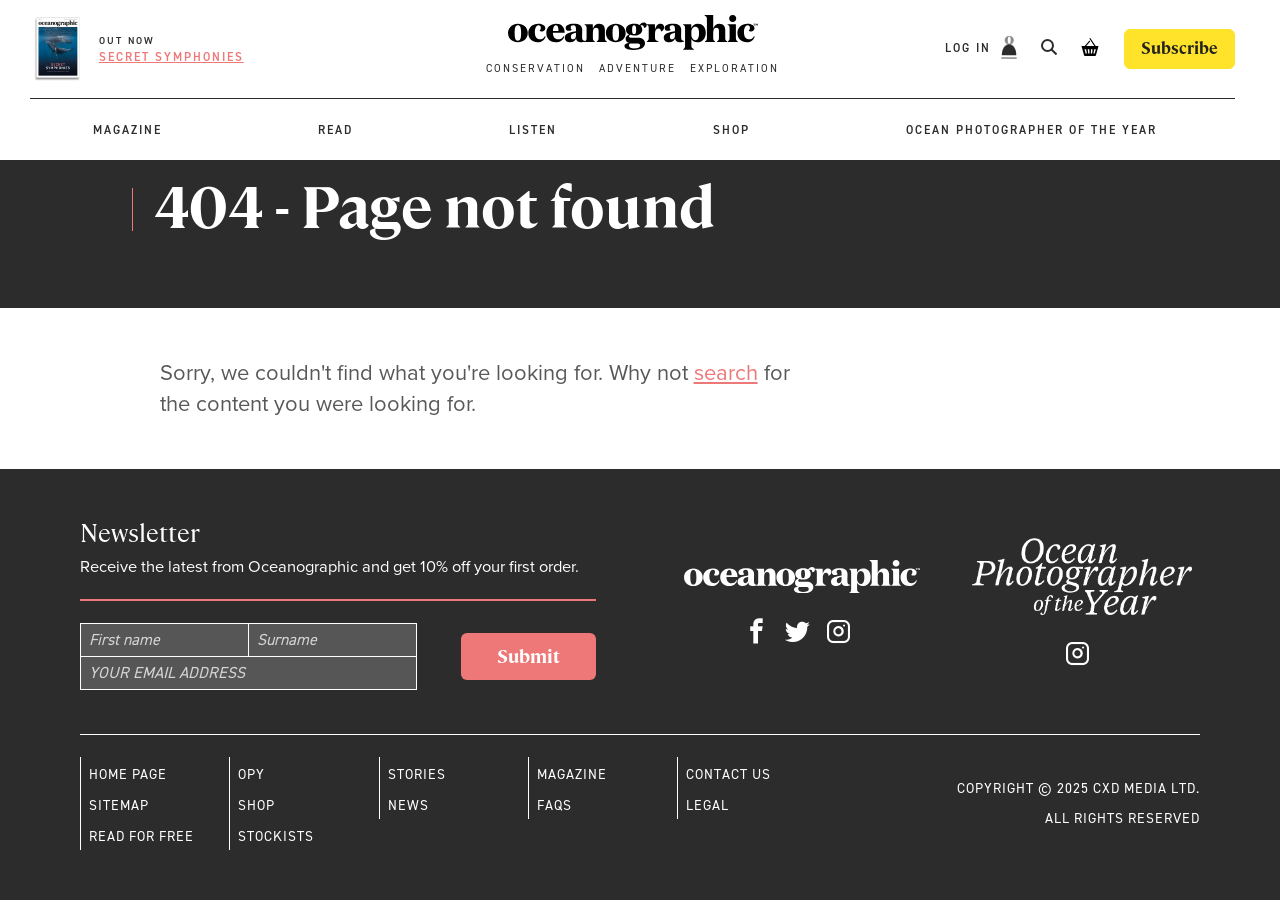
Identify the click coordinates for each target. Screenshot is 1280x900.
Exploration (734, 68)
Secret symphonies (171, 57)
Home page (128, 774)
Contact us (728, 774)
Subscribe (1179, 48)
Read (335, 130)
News (408, 805)
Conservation (535, 68)
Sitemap (119, 805)
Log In (970, 48)
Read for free (141, 836)
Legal (707, 805)
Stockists (276, 836)
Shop (731, 130)
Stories (417, 774)
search (726, 372)
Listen (533, 130)
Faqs (554, 805)
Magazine (127, 130)
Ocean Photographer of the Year (1031, 130)
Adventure (637, 68)
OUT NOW (127, 40)
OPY (251, 774)
